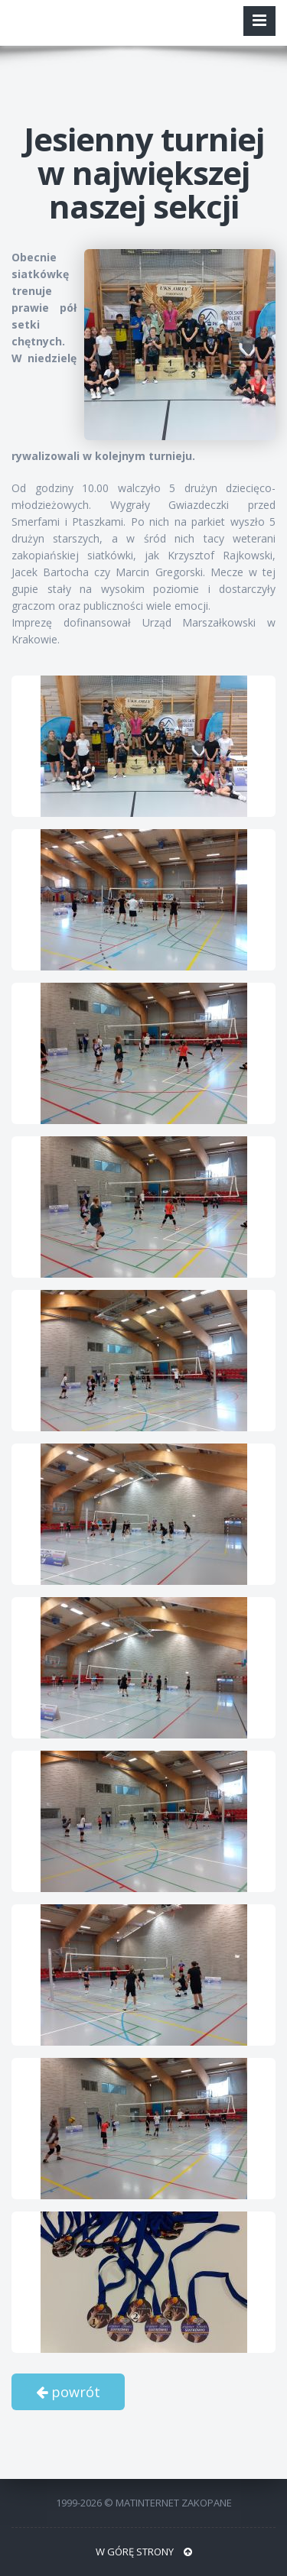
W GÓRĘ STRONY (144, 2551)
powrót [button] (68, 2392)
